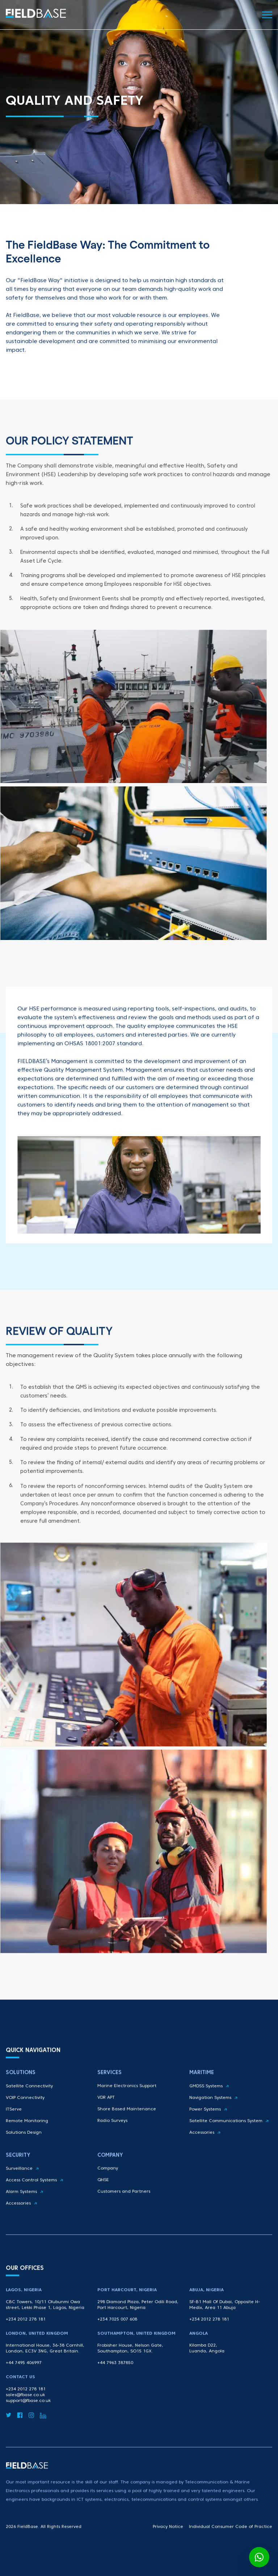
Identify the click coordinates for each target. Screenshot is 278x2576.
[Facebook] (19, 2430)
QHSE (103, 2193)
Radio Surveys (112, 2138)
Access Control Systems (34, 2198)
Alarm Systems (24, 2209)
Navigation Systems (213, 2121)
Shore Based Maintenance (126, 2127)
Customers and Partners (123, 2204)
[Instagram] (31, 2430)
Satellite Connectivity (29, 2109)
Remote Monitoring (27, 2144)
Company (107, 2181)
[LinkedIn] (43, 2430)
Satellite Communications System (229, 2144)
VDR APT (106, 2115)
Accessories (204, 2155)
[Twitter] (8, 2430)
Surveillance (22, 2186)
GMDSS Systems (209, 2109)
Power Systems (208, 2132)
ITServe (14, 2132)
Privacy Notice (168, 2529)
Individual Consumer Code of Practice (230, 2529)
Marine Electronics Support (126, 2103)
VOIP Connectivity (25, 2121)
